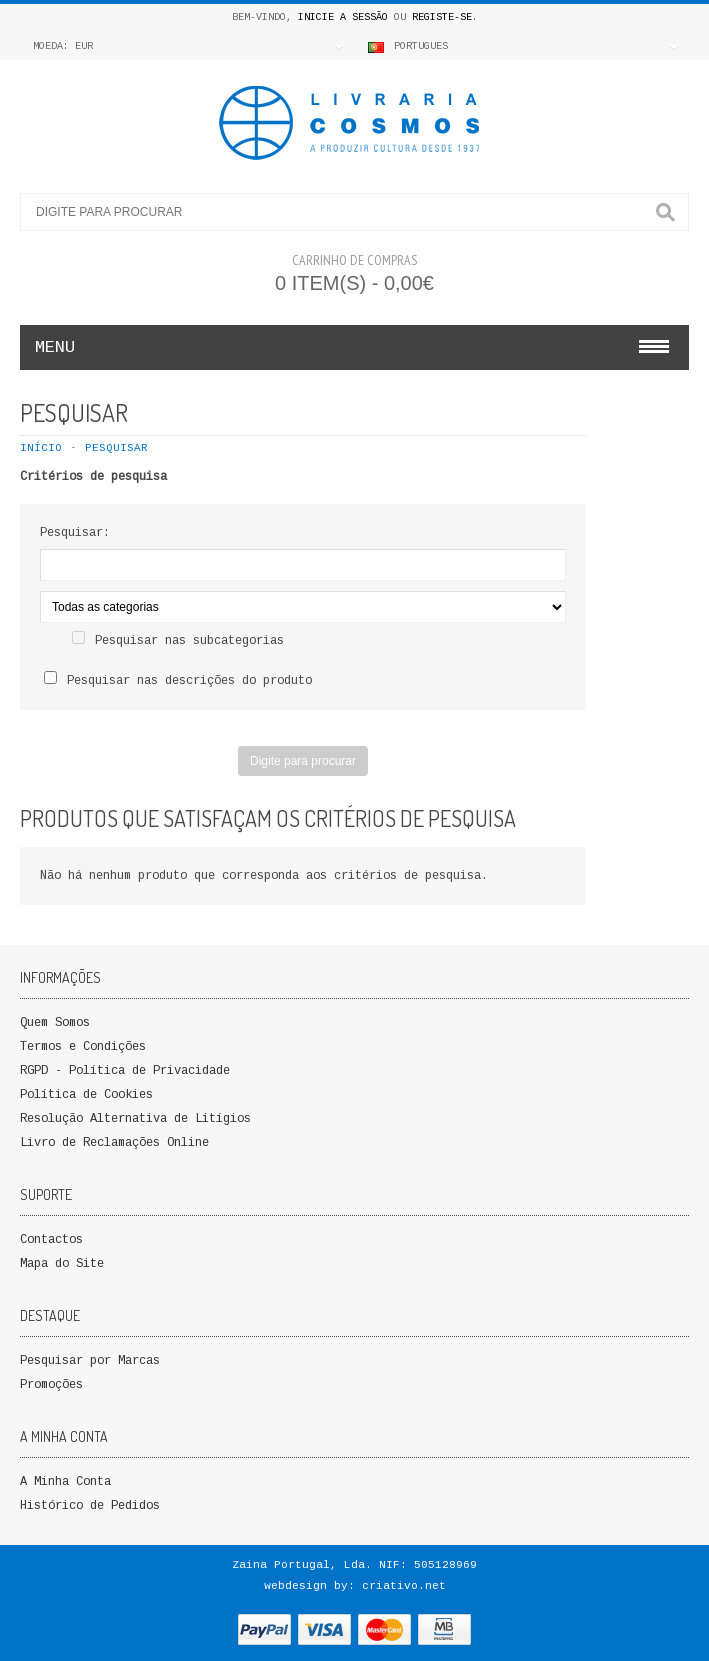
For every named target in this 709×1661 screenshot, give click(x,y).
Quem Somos (55, 1023)
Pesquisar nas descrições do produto (189, 681)
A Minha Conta (65, 1482)
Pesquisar (116, 448)
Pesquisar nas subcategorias (189, 641)
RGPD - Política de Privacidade (125, 1071)
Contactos (51, 1240)
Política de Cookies (86, 1095)
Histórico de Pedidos (90, 1506)
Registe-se (442, 17)
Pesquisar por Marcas (90, 1361)
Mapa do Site (62, 1264)
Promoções (51, 1385)
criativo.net (404, 1586)
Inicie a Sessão (343, 17)
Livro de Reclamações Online (114, 1143)
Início (41, 448)
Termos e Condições (83, 1047)
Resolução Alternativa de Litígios (135, 1119)
